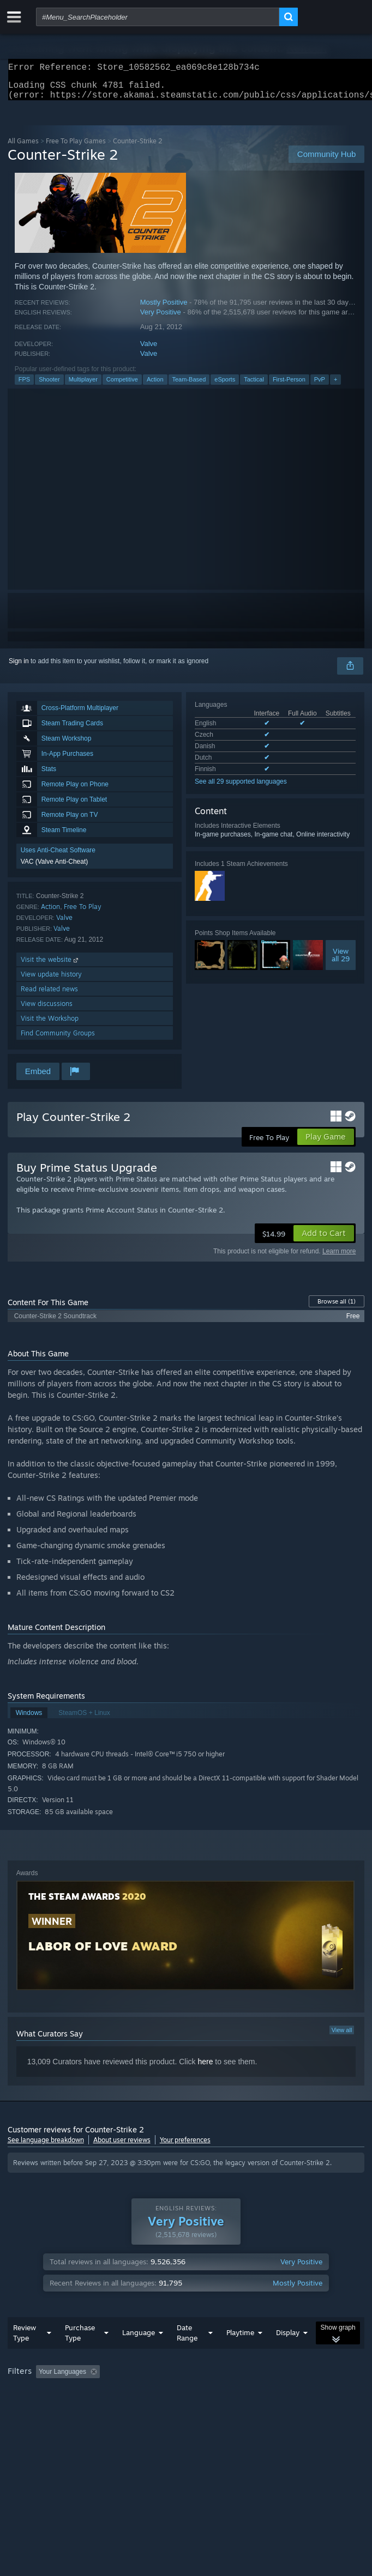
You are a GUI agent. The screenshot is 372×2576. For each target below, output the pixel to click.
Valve (149, 350)
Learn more (339, 1258)
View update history (51, 981)
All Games (23, 147)
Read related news (49, 995)
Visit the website (50, 966)
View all (342, 2036)
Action (155, 386)
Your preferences (185, 2146)
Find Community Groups (58, 1039)
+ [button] (335, 386)
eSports (224, 386)
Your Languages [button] (62, 2378)
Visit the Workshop (50, 1025)
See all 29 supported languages (241, 788)
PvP (319, 386)
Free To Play (82, 913)
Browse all (336, 1308)
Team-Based (189, 386)
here (205, 2068)
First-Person (289, 386)
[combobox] (157, 17)
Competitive (122, 386)
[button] (324, 1239)
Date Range (187, 2339)
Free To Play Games (76, 147)
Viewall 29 (341, 961)
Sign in (19, 667)
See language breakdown (46, 2146)
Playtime (240, 2339)
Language (138, 2339)
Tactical (254, 386)
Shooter (49, 386)
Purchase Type (80, 2339)
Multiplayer (83, 386)
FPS (24, 386)
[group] (186, 2379)
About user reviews (122, 2146)
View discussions (47, 1010)
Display (287, 2339)
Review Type (24, 2339)
